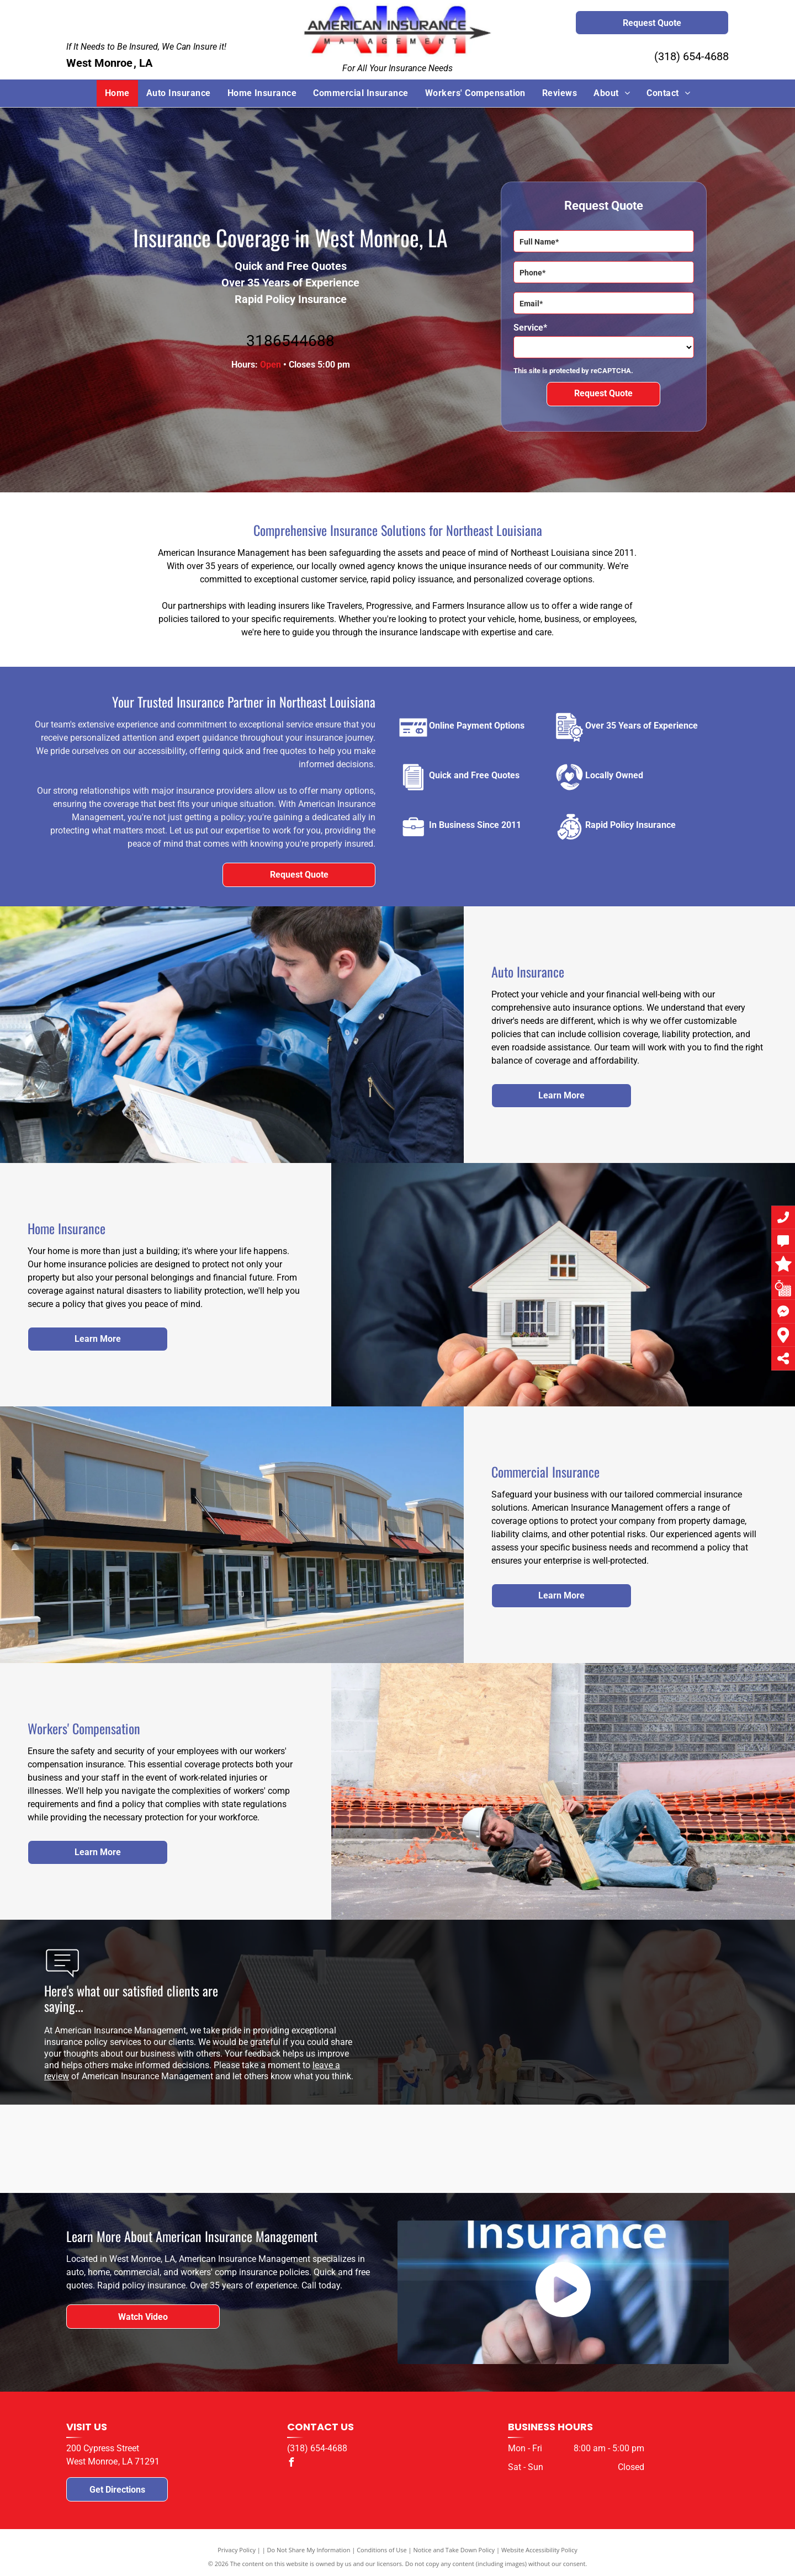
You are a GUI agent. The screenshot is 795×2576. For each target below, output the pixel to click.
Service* (530, 327)
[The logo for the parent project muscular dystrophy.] (636, 2148)
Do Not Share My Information (309, 2550)
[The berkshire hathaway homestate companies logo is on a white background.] (477, 2148)
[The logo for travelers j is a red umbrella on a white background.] (159, 2148)
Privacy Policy (237, 2550)
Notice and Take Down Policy (454, 2550)
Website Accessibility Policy (539, 2550)
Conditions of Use (382, 2550)
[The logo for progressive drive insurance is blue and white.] (318, 2148)
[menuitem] (117, 93)
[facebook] (291, 2463)
